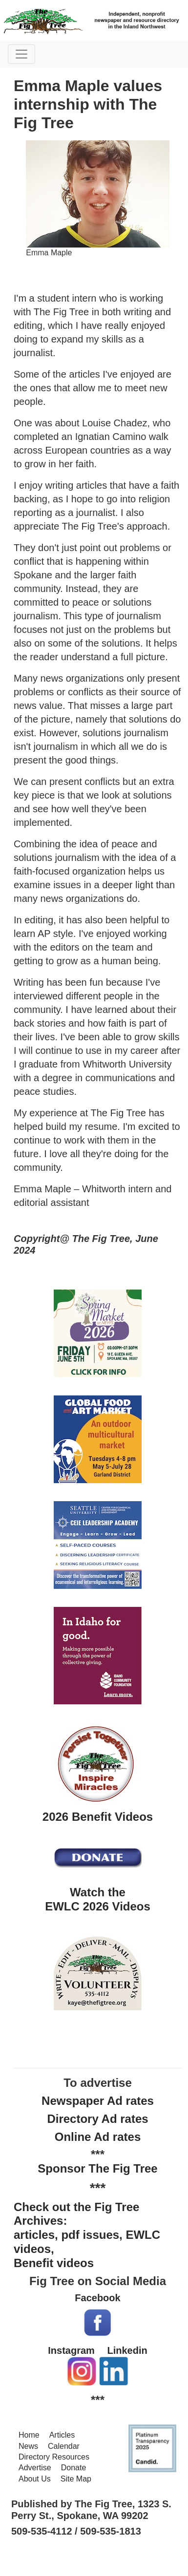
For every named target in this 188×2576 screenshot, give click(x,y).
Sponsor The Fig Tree (97, 2168)
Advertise (35, 2467)
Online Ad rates (98, 2136)
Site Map (76, 2479)
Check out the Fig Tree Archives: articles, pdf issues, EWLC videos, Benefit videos (87, 2235)
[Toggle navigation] (21, 54)
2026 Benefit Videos (97, 1816)
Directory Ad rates (97, 2118)
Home (29, 2435)
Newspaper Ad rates (98, 2100)
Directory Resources (54, 2457)
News (28, 2446)
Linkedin (127, 2350)
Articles (62, 2435)
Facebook (97, 2297)
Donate (73, 2467)
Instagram (71, 2350)
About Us (35, 2479)
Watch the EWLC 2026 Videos (97, 1899)
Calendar (64, 2446)
